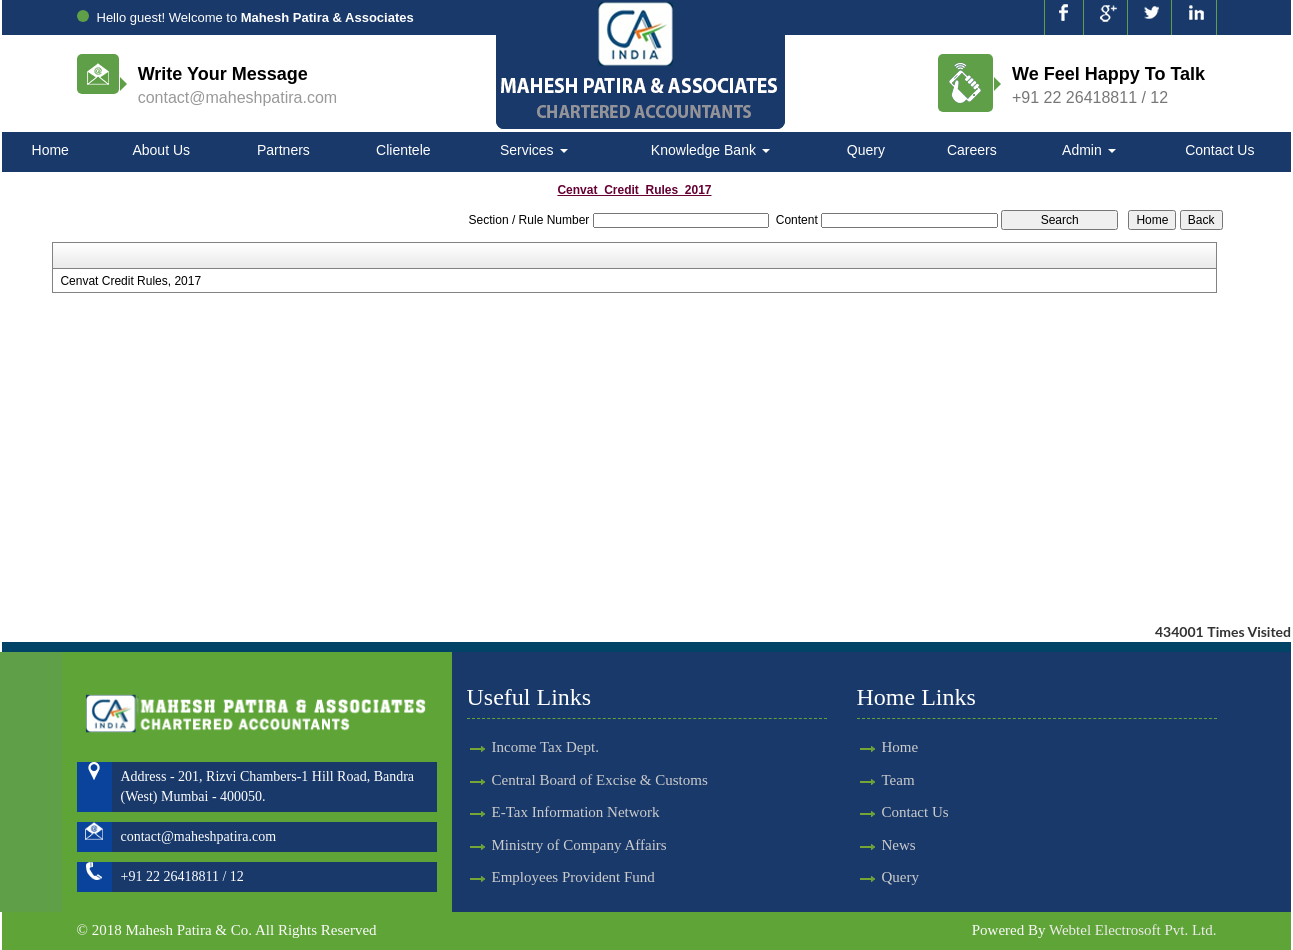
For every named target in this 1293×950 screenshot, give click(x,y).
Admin (1089, 150)
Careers (972, 150)
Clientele (403, 150)
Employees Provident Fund (573, 848)
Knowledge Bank (710, 150)
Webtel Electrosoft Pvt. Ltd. (1133, 930)
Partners (283, 150)
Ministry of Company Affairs (579, 815)
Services (534, 150)
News (869, 845)
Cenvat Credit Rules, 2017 (130, 281)
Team (868, 780)
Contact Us (1219, 150)
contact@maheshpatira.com (237, 97)
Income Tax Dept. (545, 718)
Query (866, 150)
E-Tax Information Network (576, 783)
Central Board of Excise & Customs (600, 751)
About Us (161, 150)
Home (50, 150)
